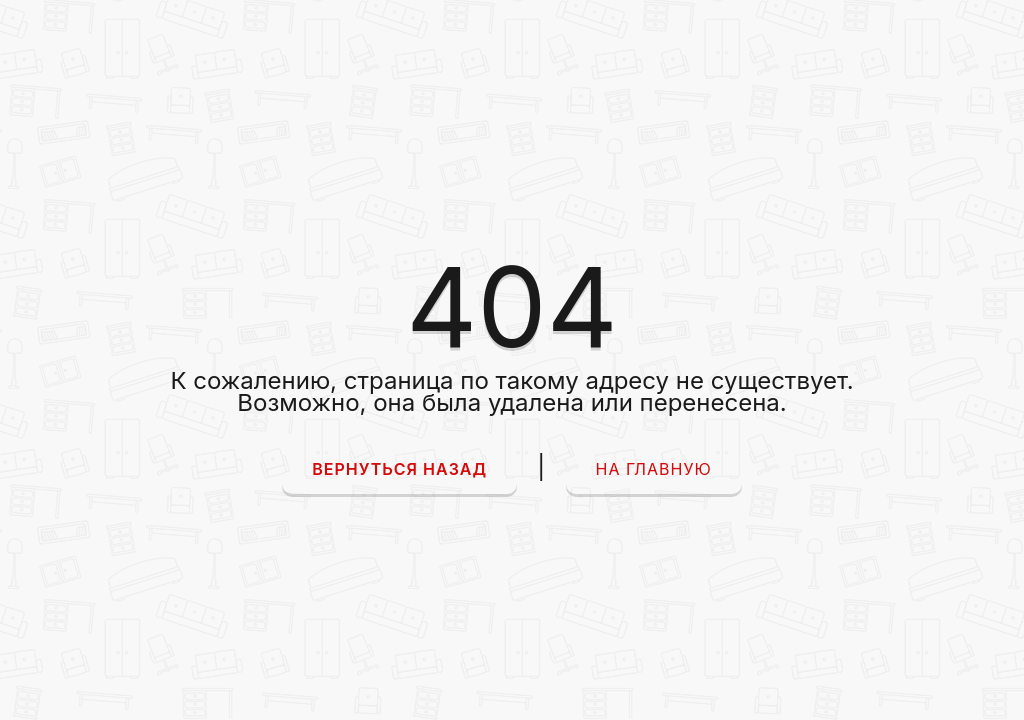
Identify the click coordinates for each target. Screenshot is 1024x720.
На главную (654, 469)
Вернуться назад (399, 469)
